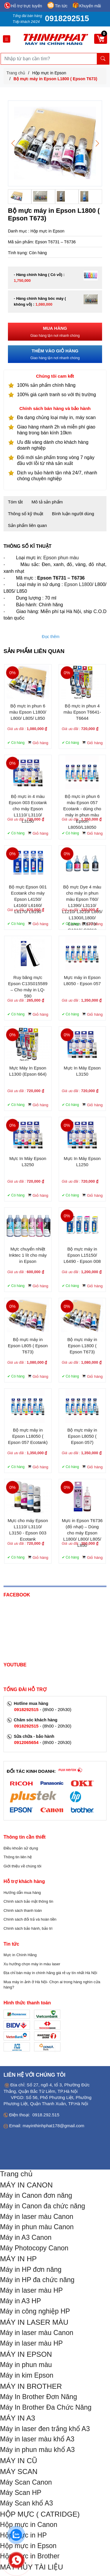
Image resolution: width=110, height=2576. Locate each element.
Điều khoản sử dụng (21, 1848)
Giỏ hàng (40, 743)
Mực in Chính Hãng (20, 1955)
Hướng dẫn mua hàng (22, 1892)
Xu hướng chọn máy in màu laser (32, 1964)
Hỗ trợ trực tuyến (26, 6)
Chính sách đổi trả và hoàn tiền (30, 1919)
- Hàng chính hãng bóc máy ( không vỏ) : (40, 301)
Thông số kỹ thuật (25, 513)
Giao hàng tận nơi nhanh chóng (55, 331)
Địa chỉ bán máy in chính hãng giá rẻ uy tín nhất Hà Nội (50, 1973)
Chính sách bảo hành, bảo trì (28, 1928)
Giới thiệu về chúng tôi (22, 1866)
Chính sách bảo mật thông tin (28, 1901)
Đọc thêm (51, 636)
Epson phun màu (61, 557)
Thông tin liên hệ (18, 1857)
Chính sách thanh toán (23, 1910)
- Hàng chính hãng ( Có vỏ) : (39, 277)
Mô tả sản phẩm (47, 501)
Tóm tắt (15, 501)
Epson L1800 (78, 584)
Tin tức (61, 6)
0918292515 (67, 18)
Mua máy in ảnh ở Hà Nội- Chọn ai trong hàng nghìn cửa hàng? (52, 1985)
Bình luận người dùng (73, 513)
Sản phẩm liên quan (27, 525)
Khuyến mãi (90, 6)
